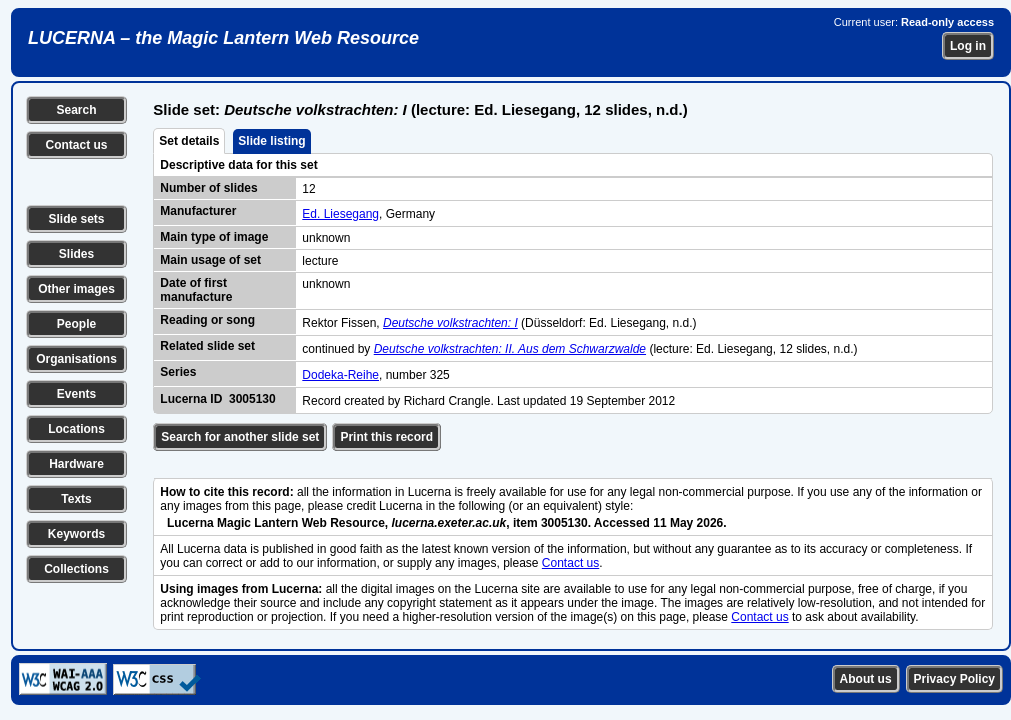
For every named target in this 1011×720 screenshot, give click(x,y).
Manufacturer (198, 211)
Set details (189, 141)
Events (76, 394)
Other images (76, 289)
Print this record (386, 437)
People (76, 324)
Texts (76, 499)
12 (308, 189)
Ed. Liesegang (340, 214)
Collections (76, 569)
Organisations (76, 359)
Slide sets (76, 219)
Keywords (76, 534)
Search (76, 110)
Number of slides (208, 188)
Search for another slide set (240, 437)
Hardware (76, 464)
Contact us (76, 145)
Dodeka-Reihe (340, 375)
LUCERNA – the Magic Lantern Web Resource (223, 38)
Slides (76, 254)
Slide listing (271, 141)
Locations (76, 429)
